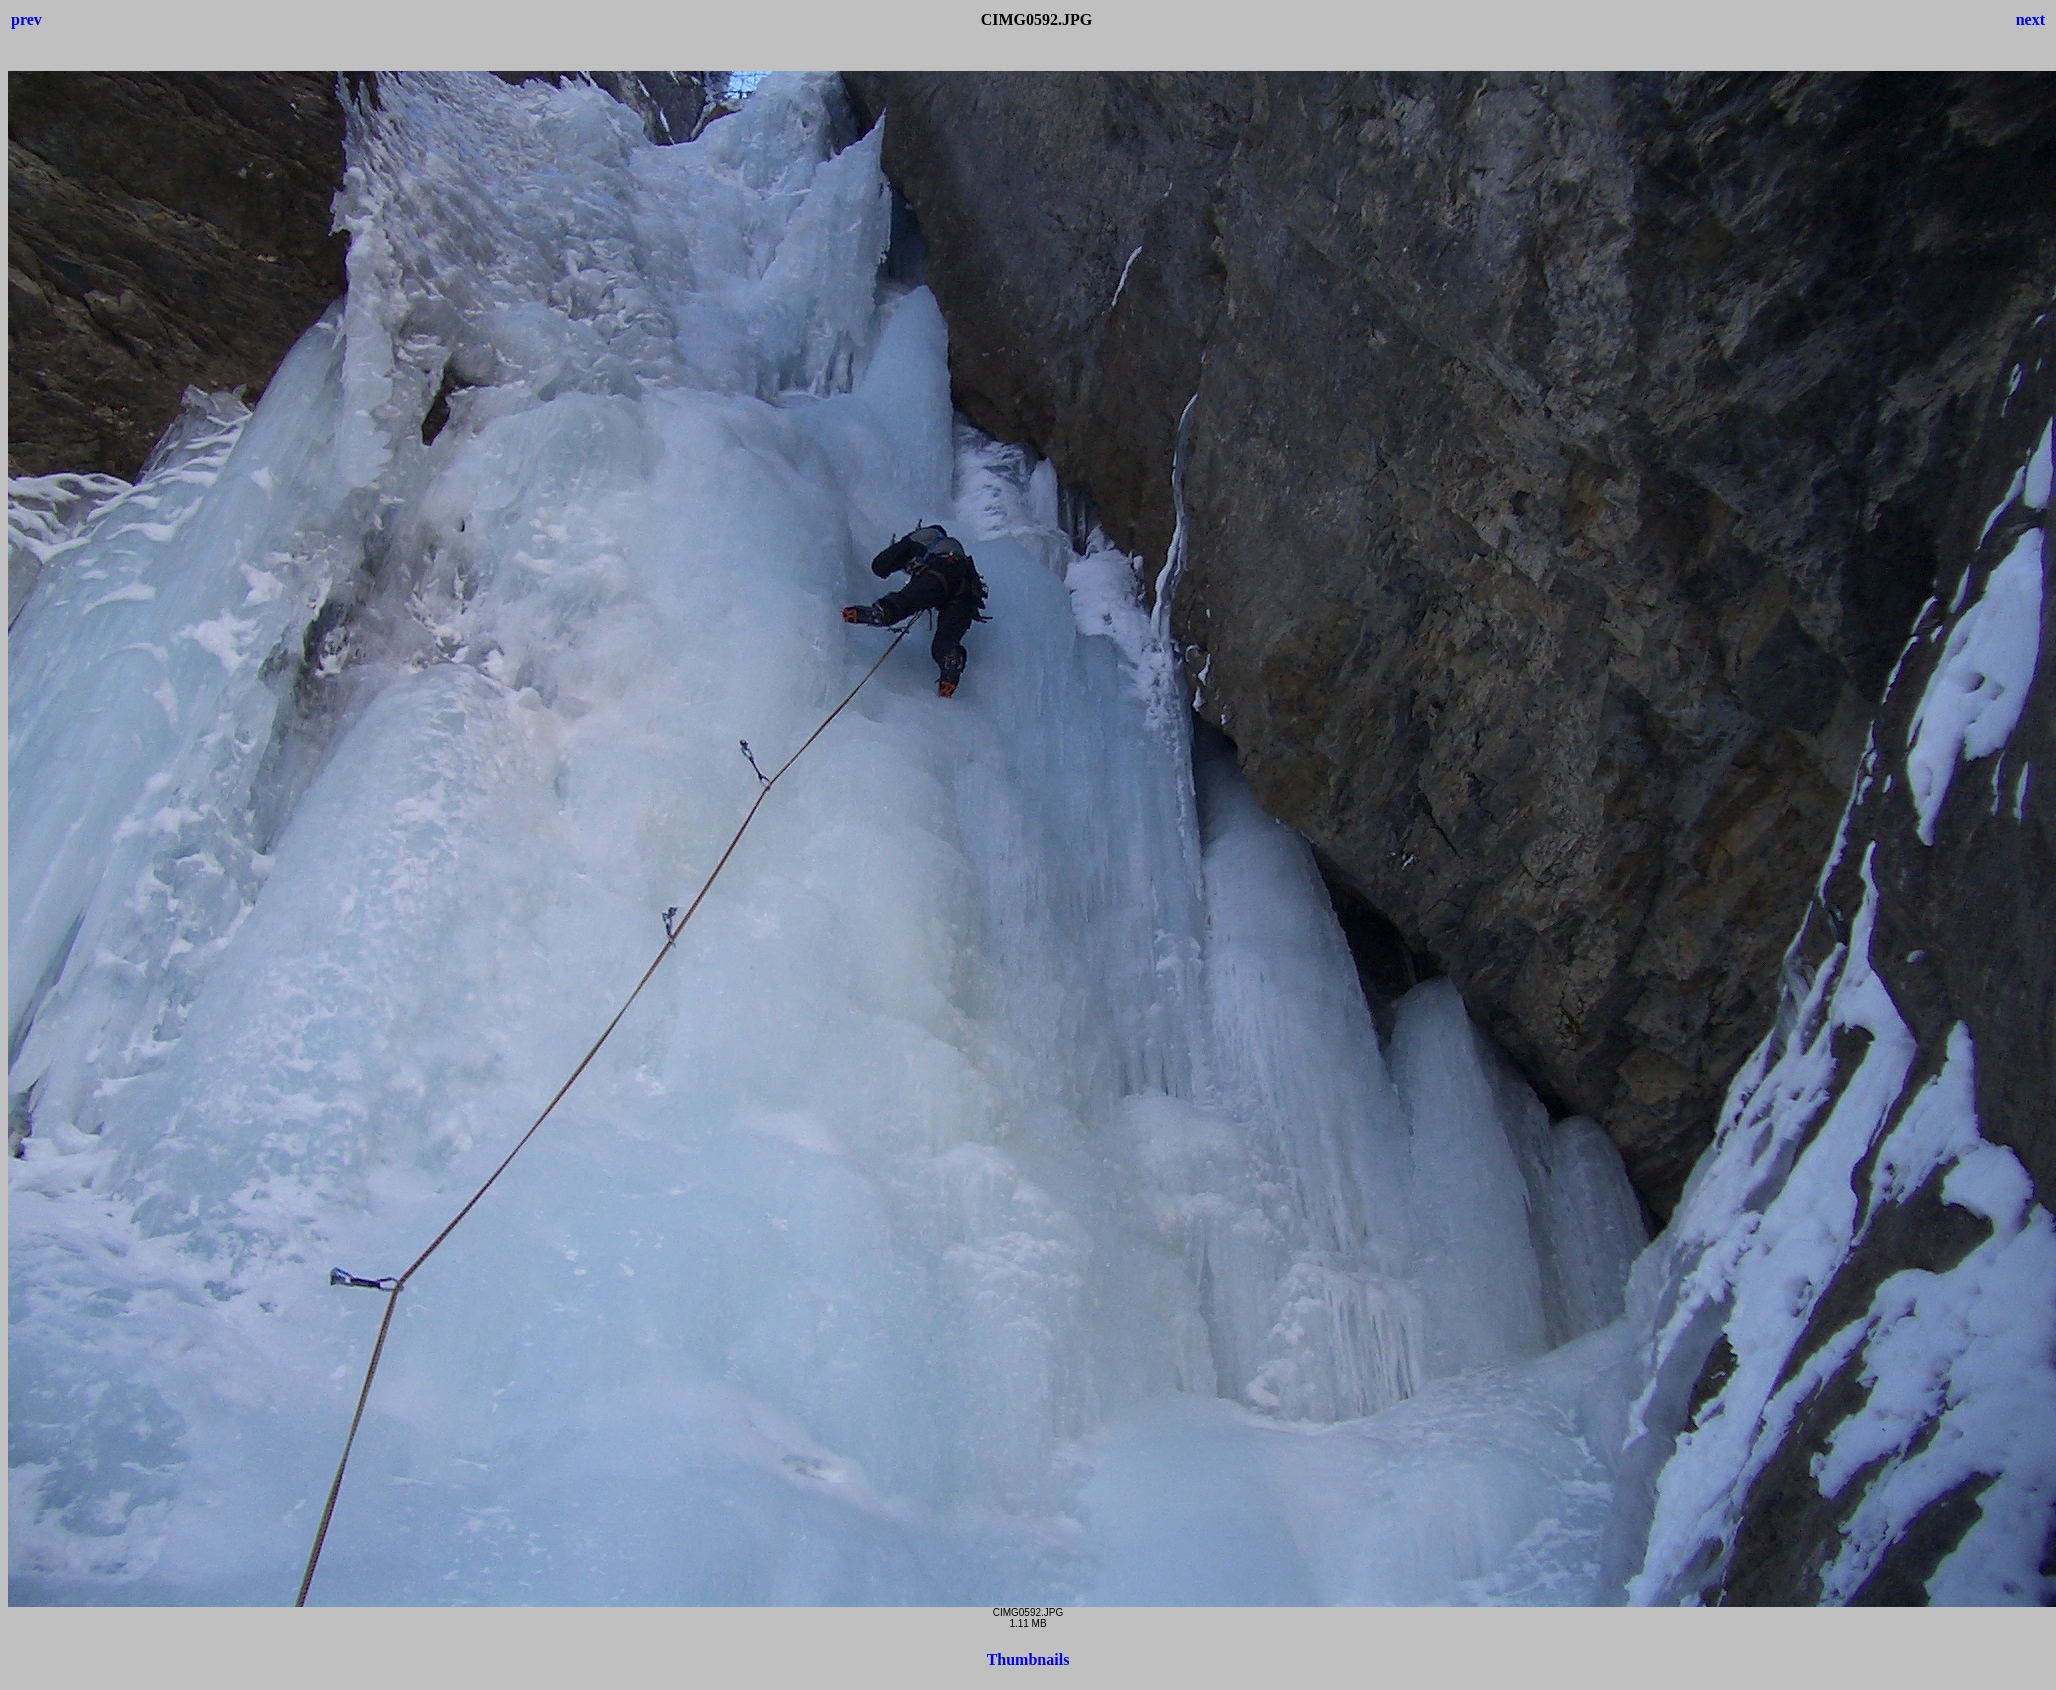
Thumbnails (1028, 1659)
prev (26, 19)
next (2030, 19)
